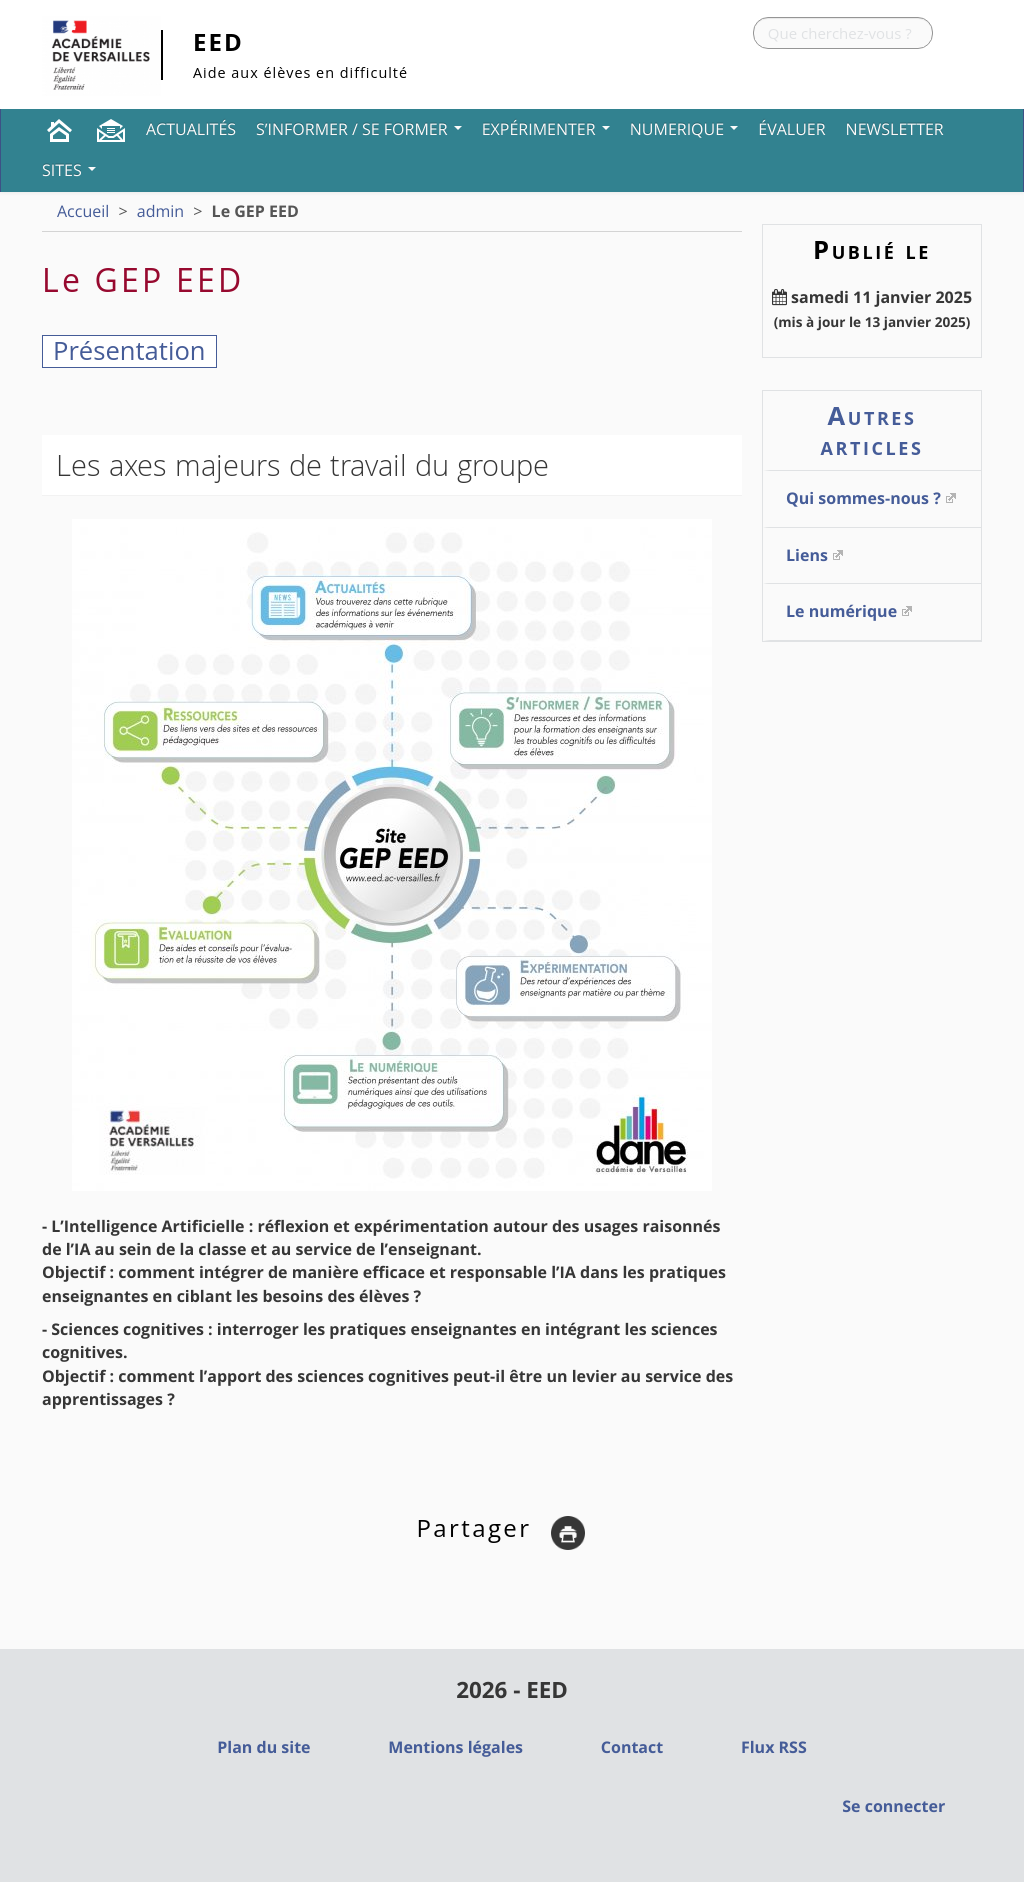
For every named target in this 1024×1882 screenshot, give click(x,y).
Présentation (129, 350)
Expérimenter (546, 129)
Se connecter (893, 1806)
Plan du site (263, 1747)
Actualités (191, 129)
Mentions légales (455, 1747)
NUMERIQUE (684, 129)
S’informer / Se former (359, 129)
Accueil (83, 211)
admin (160, 211)
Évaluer (791, 129)
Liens (807, 555)
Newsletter (895, 129)
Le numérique (841, 611)
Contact (632, 1747)
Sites (69, 170)
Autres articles (872, 430)
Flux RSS (774, 1747)
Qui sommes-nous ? (863, 498)
